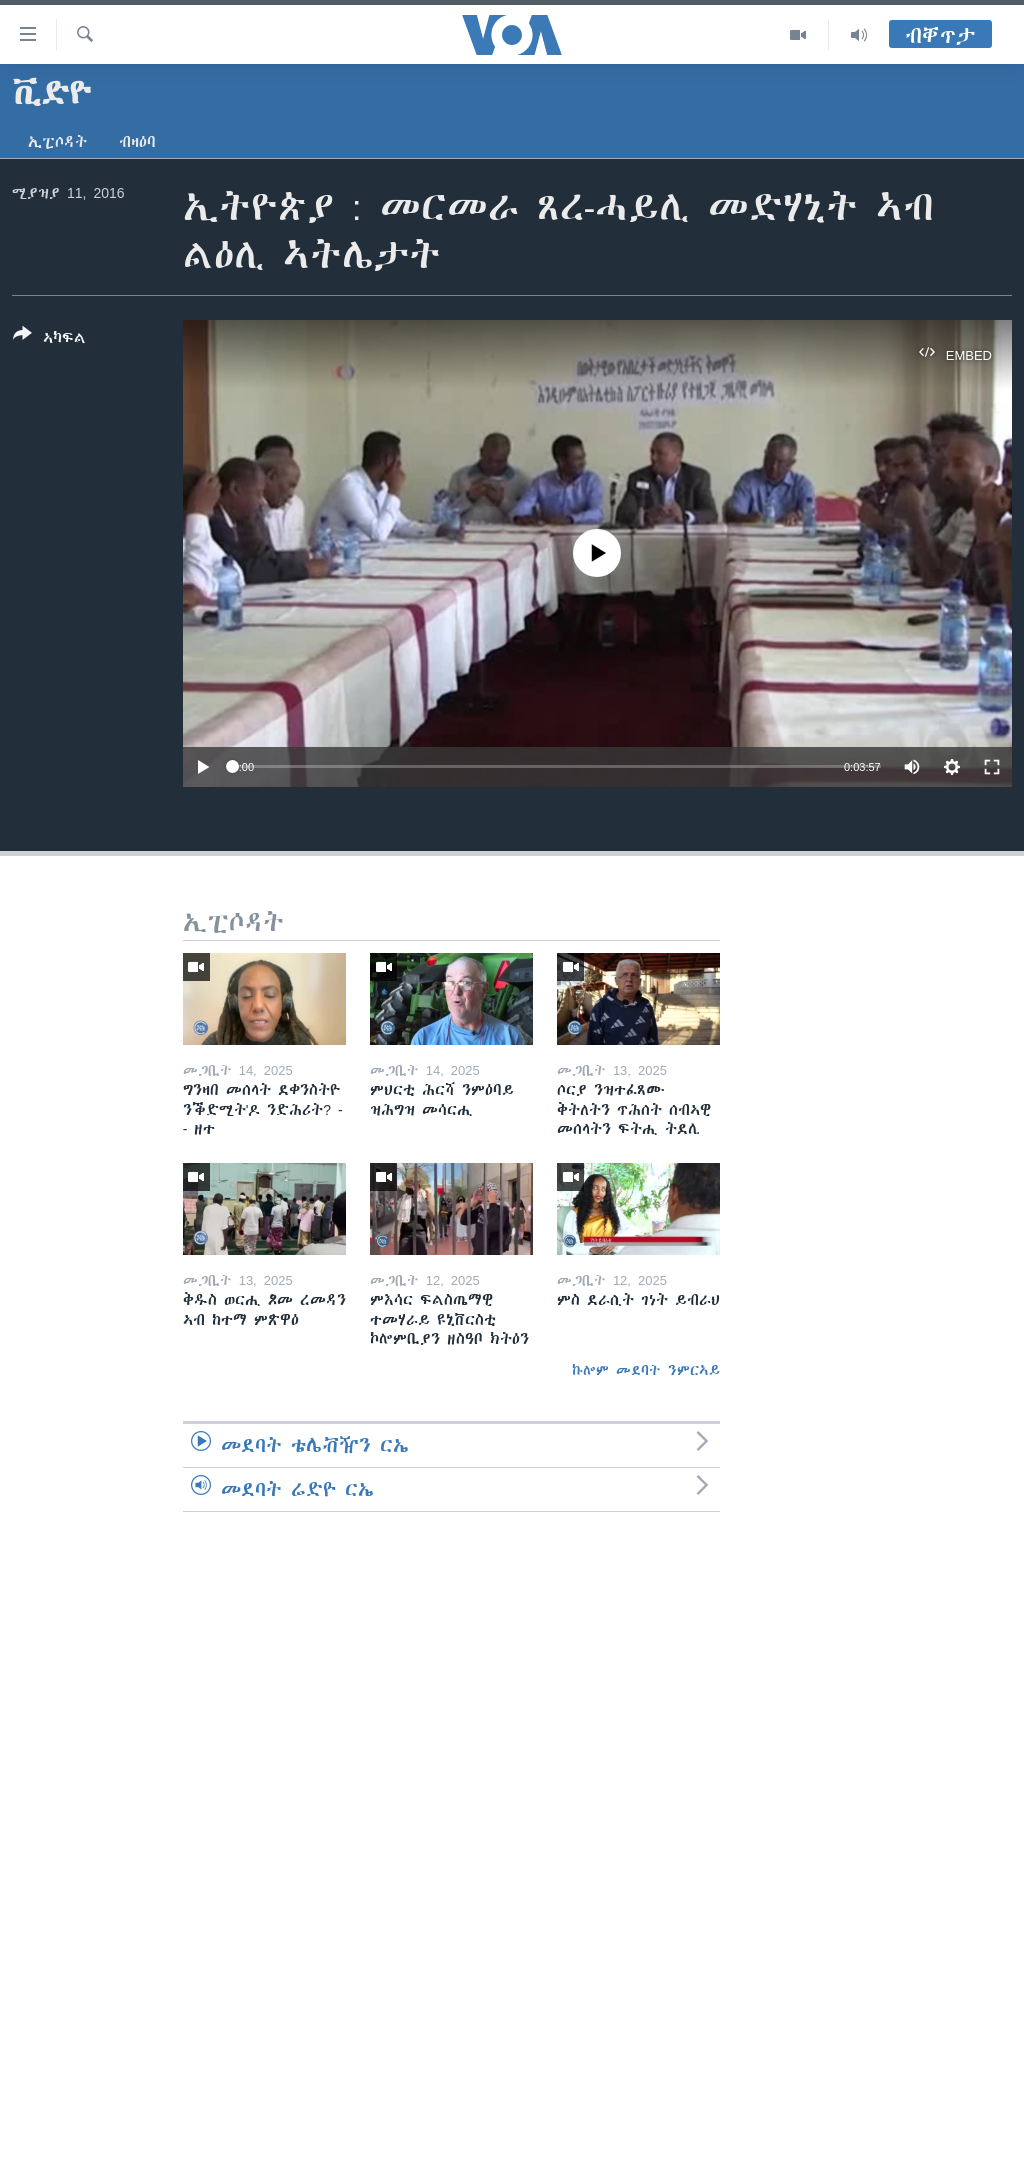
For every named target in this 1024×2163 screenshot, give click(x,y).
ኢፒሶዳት (57, 142)
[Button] (49, 340)
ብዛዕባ (137, 142)
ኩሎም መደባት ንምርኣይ (646, 1370)
